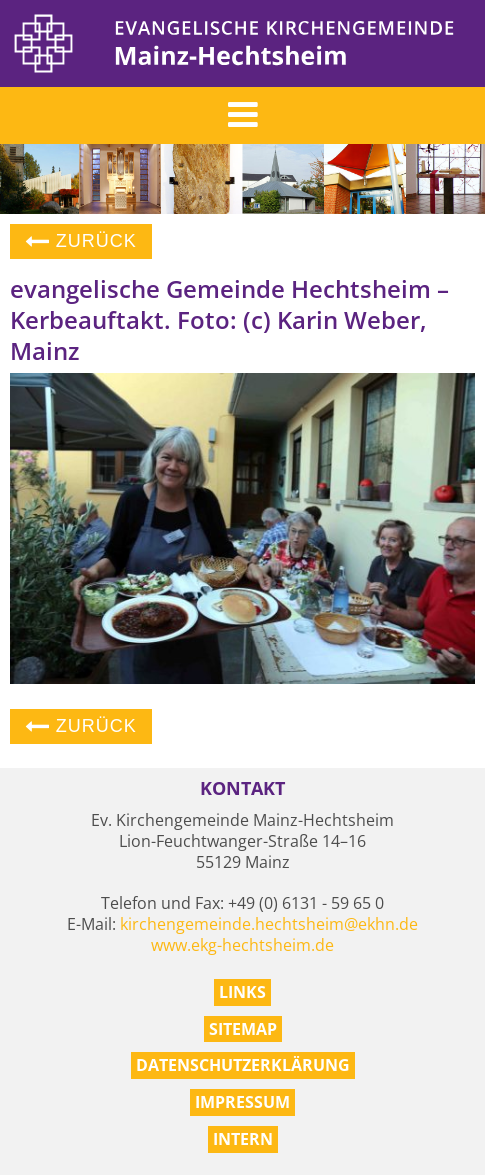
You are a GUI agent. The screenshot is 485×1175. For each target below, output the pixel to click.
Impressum (242, 1102)
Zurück (81, 241)
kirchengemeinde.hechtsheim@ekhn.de (269, 924)
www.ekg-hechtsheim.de (242, 945)
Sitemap (243, 1029)
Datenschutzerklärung (243, 1065)
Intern (243, 1139)
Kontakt (242, 788)
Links (242, 992)
